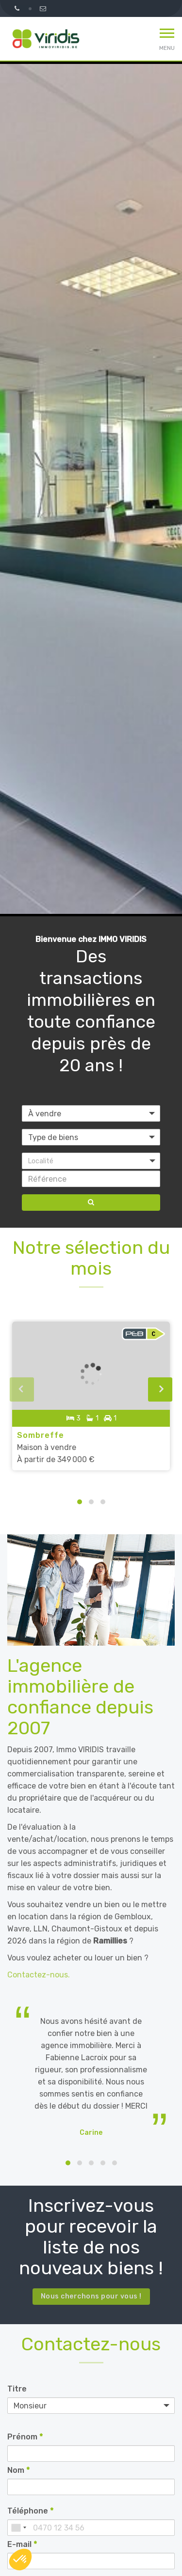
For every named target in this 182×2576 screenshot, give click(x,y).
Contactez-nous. (38, 1974)
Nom (18, 2470)
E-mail (22, 2544)
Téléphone (30, 2510)
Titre (17, 2388)
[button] (91, 1161)
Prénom (25, 2436)
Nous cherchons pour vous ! (91, 2296)
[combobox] (18, 2527)
